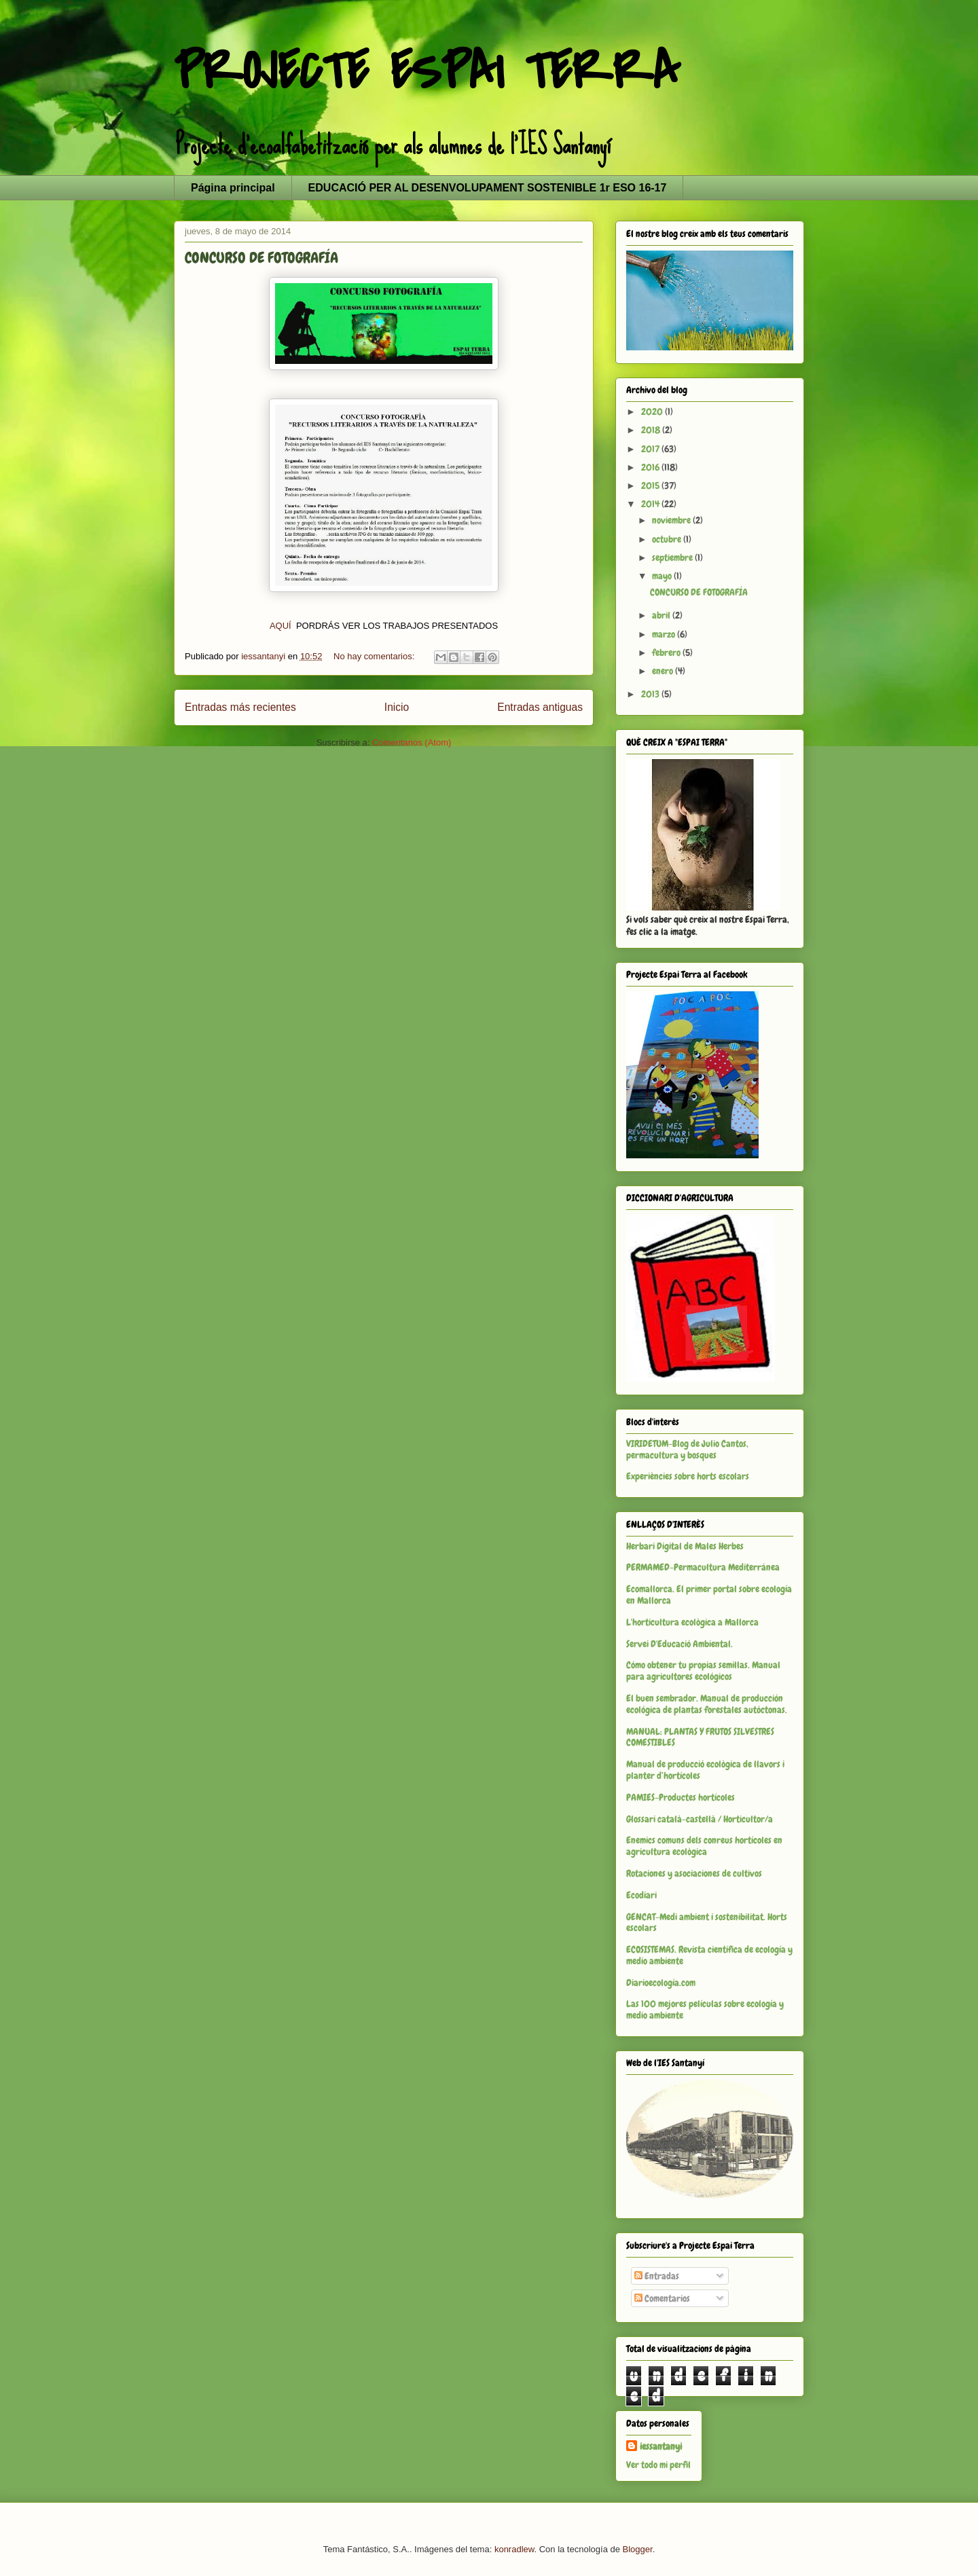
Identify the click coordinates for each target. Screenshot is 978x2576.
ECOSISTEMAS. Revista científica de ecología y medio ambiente (709, 1955)
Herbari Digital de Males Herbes (685, 1546)
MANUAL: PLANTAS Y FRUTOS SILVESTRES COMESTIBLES (700, 1737)
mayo (663, 576)
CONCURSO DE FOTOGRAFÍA (261, 258)
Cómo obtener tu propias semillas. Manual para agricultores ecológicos (703, 1670)
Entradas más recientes (240, 707)
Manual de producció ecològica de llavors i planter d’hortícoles (705, 1770)
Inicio (396, 707)
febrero (667, 652)
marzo (664, 634)
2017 (651, 449)
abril (662, 615)
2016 (651, 467)
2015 (651, 485)
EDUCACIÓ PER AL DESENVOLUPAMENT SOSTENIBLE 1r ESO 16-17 (487, 188)
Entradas (656, 2276)
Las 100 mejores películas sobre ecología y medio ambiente (705, 2009)
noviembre (672, 520)
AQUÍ (281, 626)
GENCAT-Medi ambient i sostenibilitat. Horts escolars (706, 1922)
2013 (651, 694)
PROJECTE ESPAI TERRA (427, 72)
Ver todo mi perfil (658, 2465)
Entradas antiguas (540, 707)
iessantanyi (661, 2446)
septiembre (673, 557)
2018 (651, 430)
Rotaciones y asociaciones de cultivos (694, 1873)
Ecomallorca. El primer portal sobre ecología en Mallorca (709, 1594)
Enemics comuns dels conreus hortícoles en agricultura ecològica (704, 1846)
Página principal (233, 188)
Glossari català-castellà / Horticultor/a (699, 1819)
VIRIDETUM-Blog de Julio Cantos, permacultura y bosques (687, 1449)
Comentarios (662, 2298)
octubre (667, 539)
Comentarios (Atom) (411, 742)
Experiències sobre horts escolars (687, 1476)
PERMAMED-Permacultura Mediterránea (703, 1567)
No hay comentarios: (375, 656)
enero (663, 671)
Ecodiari (641, 1895)
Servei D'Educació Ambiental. (679, 1644)
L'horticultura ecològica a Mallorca (692, 1622)
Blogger (638, 2549)
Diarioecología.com (660, 1982)
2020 (653, 411)
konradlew (514, 2549)
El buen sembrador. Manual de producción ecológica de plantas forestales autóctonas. (706, 1704)
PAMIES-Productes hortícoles (680, 1797)
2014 (651, 504)
